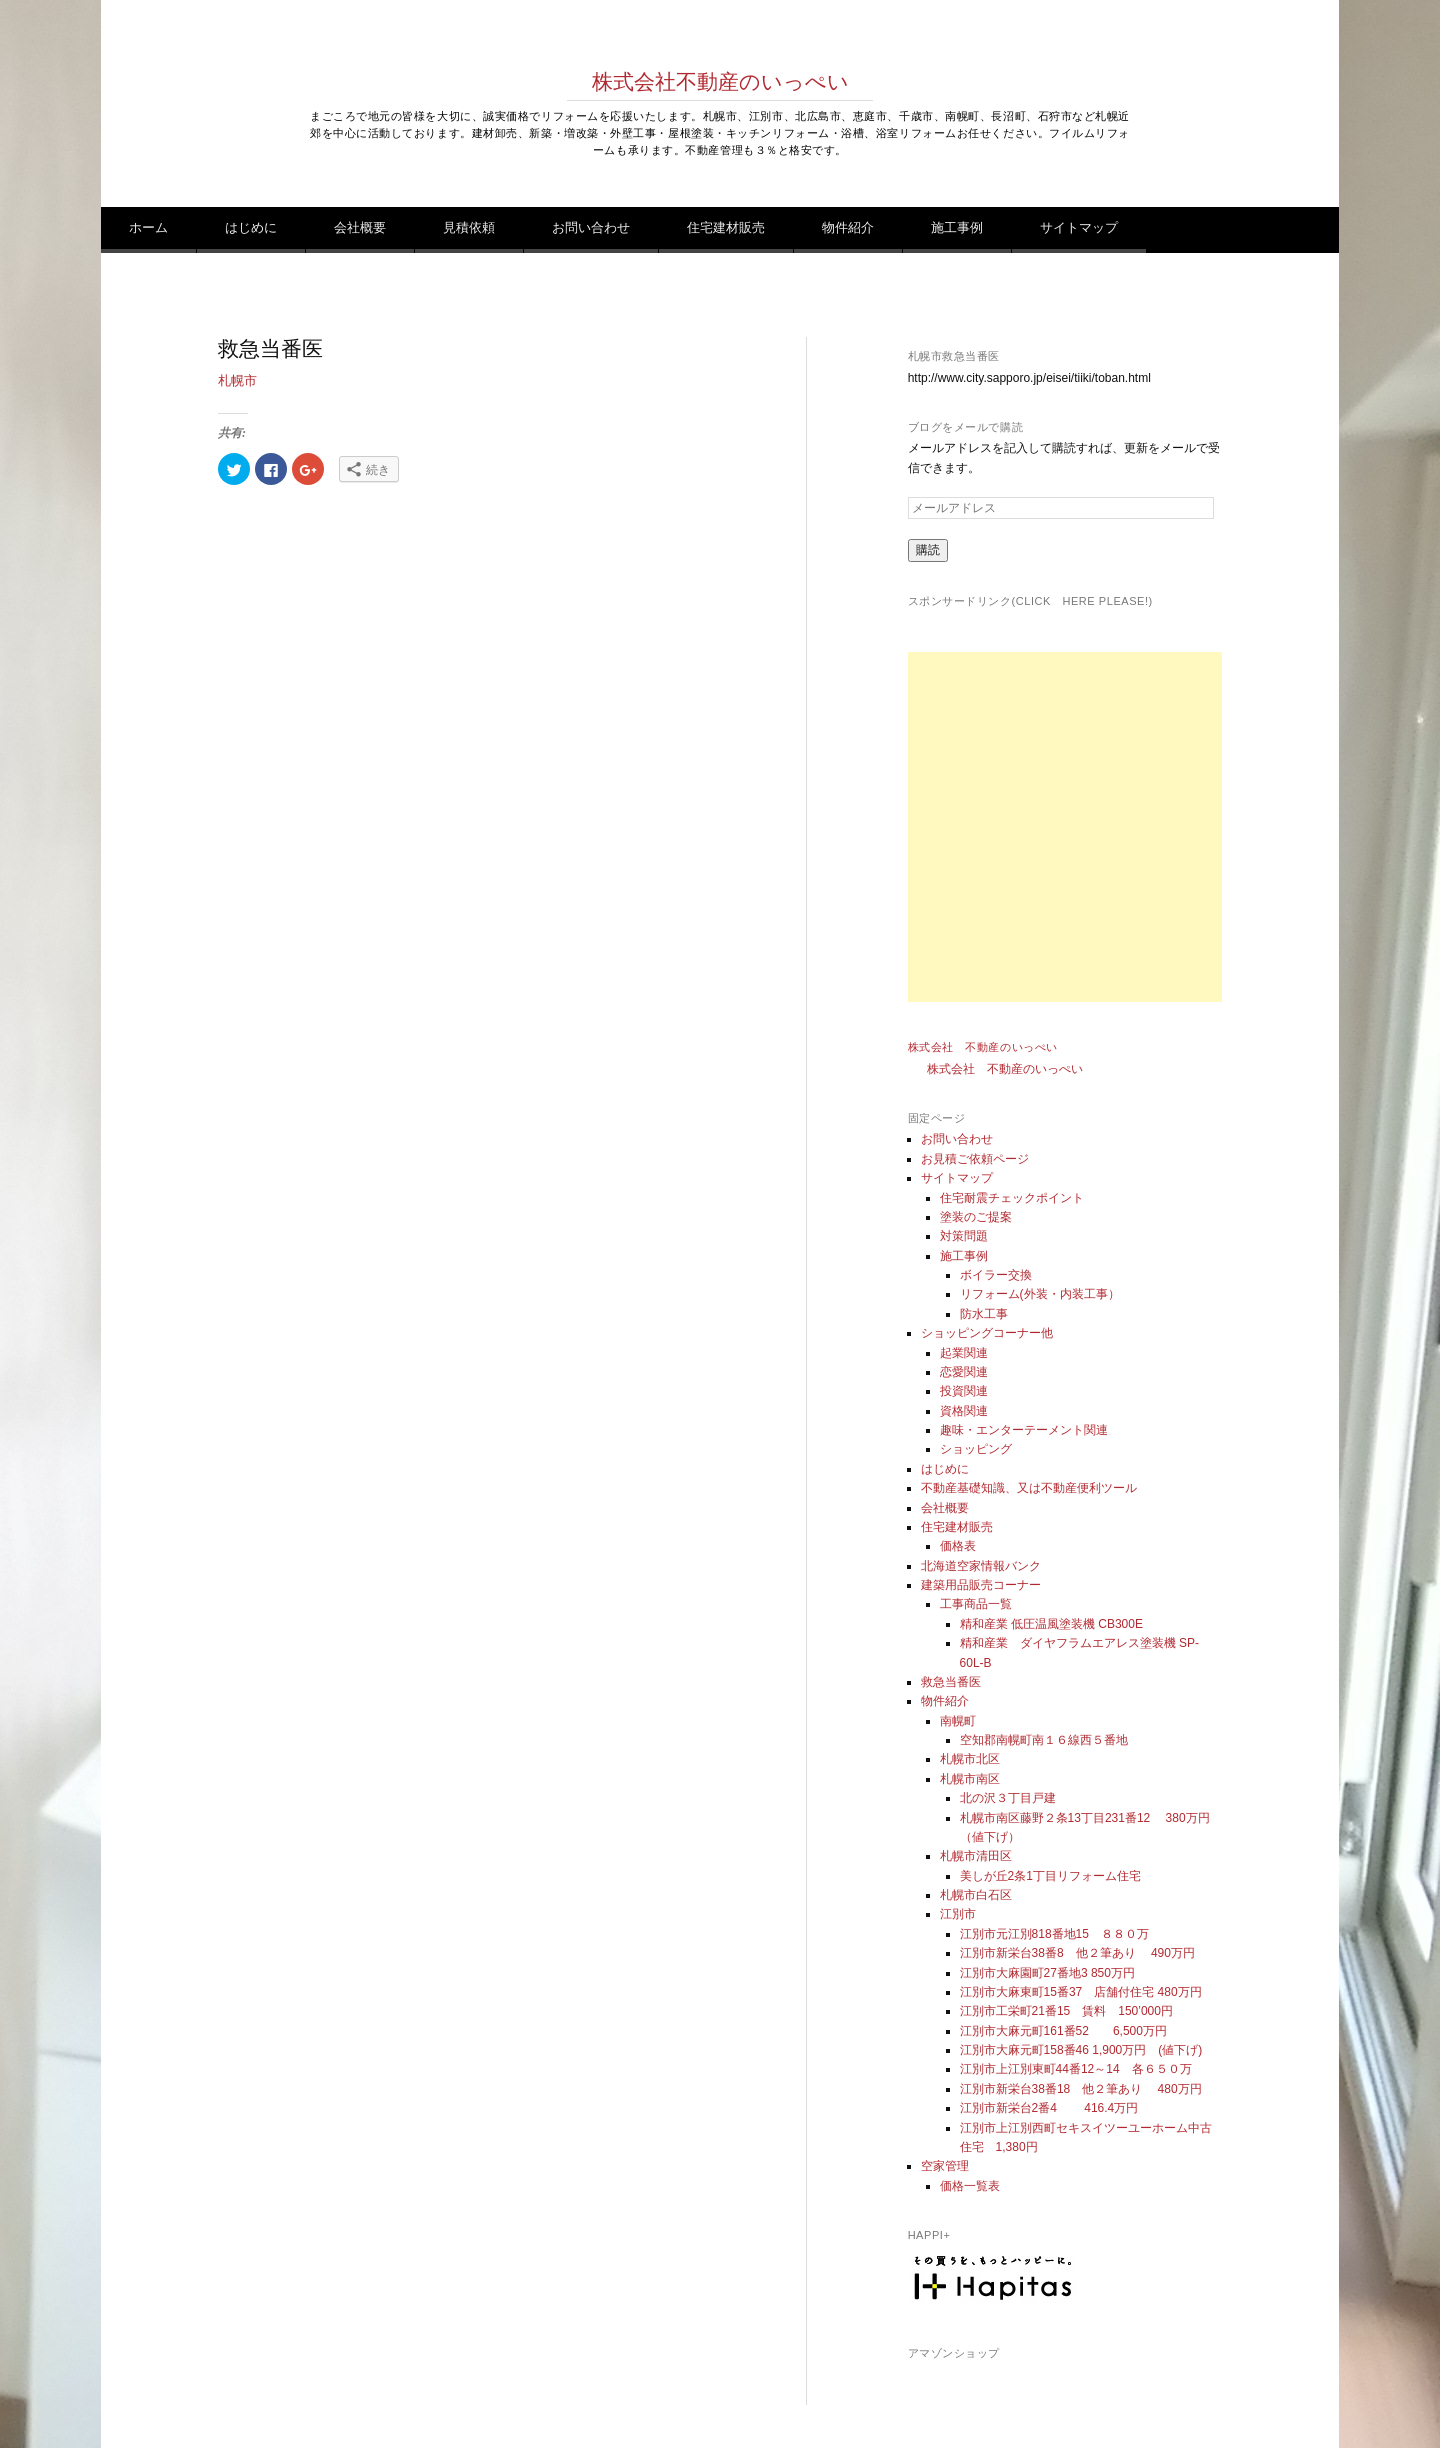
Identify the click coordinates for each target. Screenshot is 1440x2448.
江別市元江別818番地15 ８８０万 (1054, 1934)
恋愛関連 (964, 1372)
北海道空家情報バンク (981, 1566)
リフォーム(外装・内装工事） (1040, 1294)
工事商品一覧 (976, 1604)
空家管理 (945, 2166)
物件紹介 (848, 227)
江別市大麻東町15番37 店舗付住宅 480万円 (1081, 1992)
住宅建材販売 (726, 227)
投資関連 (964, 1391)
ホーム (148, 227)
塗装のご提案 (976, 1217)
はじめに (251, 227)
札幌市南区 (970, 1779)
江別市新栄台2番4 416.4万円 (1049, 2108)
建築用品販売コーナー (981, 1585)
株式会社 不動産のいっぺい (983, 1047)
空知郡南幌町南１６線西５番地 (1044, 1740)
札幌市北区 (970, 1759)
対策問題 (964, 1236)
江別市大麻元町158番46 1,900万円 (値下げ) (1081, 2050)
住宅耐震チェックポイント (1012, 1198)
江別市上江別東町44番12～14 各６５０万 (1076, 2069)
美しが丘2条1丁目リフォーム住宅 (1050, 1876)
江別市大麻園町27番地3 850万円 (1047, 1973)
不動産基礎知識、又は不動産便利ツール (1029, 1488)
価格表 (958, 1546)
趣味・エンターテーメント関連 (1024, 1430)
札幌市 (237, 380)
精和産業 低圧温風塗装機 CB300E (1051, 1624)
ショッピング (976, 1449)
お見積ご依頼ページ (975, 1159)
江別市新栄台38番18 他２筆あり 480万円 (1081, 2089)
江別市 (958, 1914)
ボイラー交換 (996, 1275)
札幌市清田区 (976, 1856)
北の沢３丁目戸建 (1008, 1798)
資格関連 (964, 1411)
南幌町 (958, 1721)
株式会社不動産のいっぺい (720, 82)
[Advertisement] (1083, 827)
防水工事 (984, 1314)
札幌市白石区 (976, 1895)
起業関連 (964, 1353)
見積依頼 (469, 227)
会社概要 (360, 227)
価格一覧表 (970, 2186)
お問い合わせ (591, 227)
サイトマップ (1079, 227)
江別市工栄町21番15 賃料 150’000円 (1066, 2011)
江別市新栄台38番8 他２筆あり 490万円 (1083, 1953)
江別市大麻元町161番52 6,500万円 (1063, 2031)
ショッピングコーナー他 (987, 1333)
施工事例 (957, 227)
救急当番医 (951, 1682)
